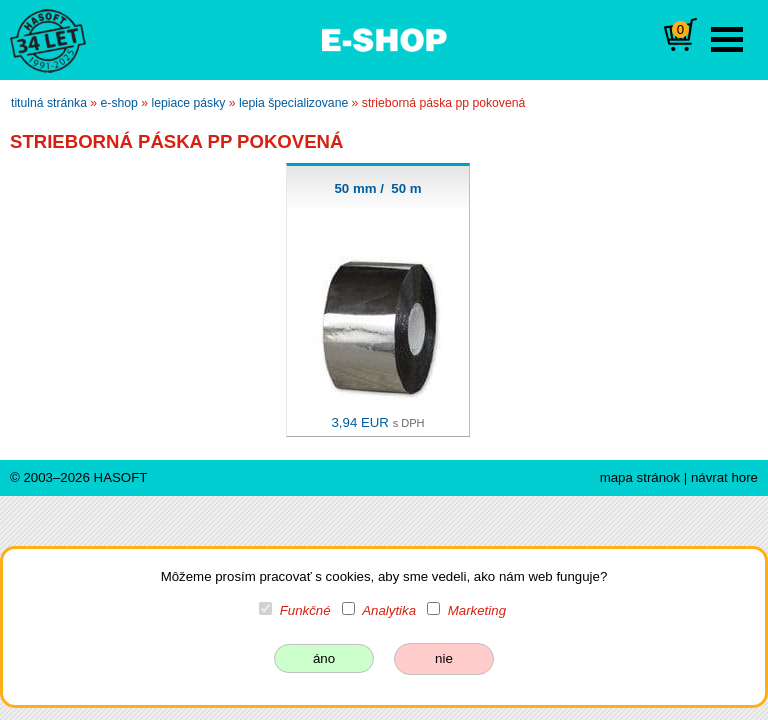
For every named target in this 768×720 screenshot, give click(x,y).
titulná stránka (49, 103)
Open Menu (727, 39)
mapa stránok (640, 477)
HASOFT (121, 477)
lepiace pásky (188, 103)
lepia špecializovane (293, 103)
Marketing (477, 610)
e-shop (119, 103)
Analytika (389, 610)
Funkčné (305, 610)
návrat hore (724, 477)
